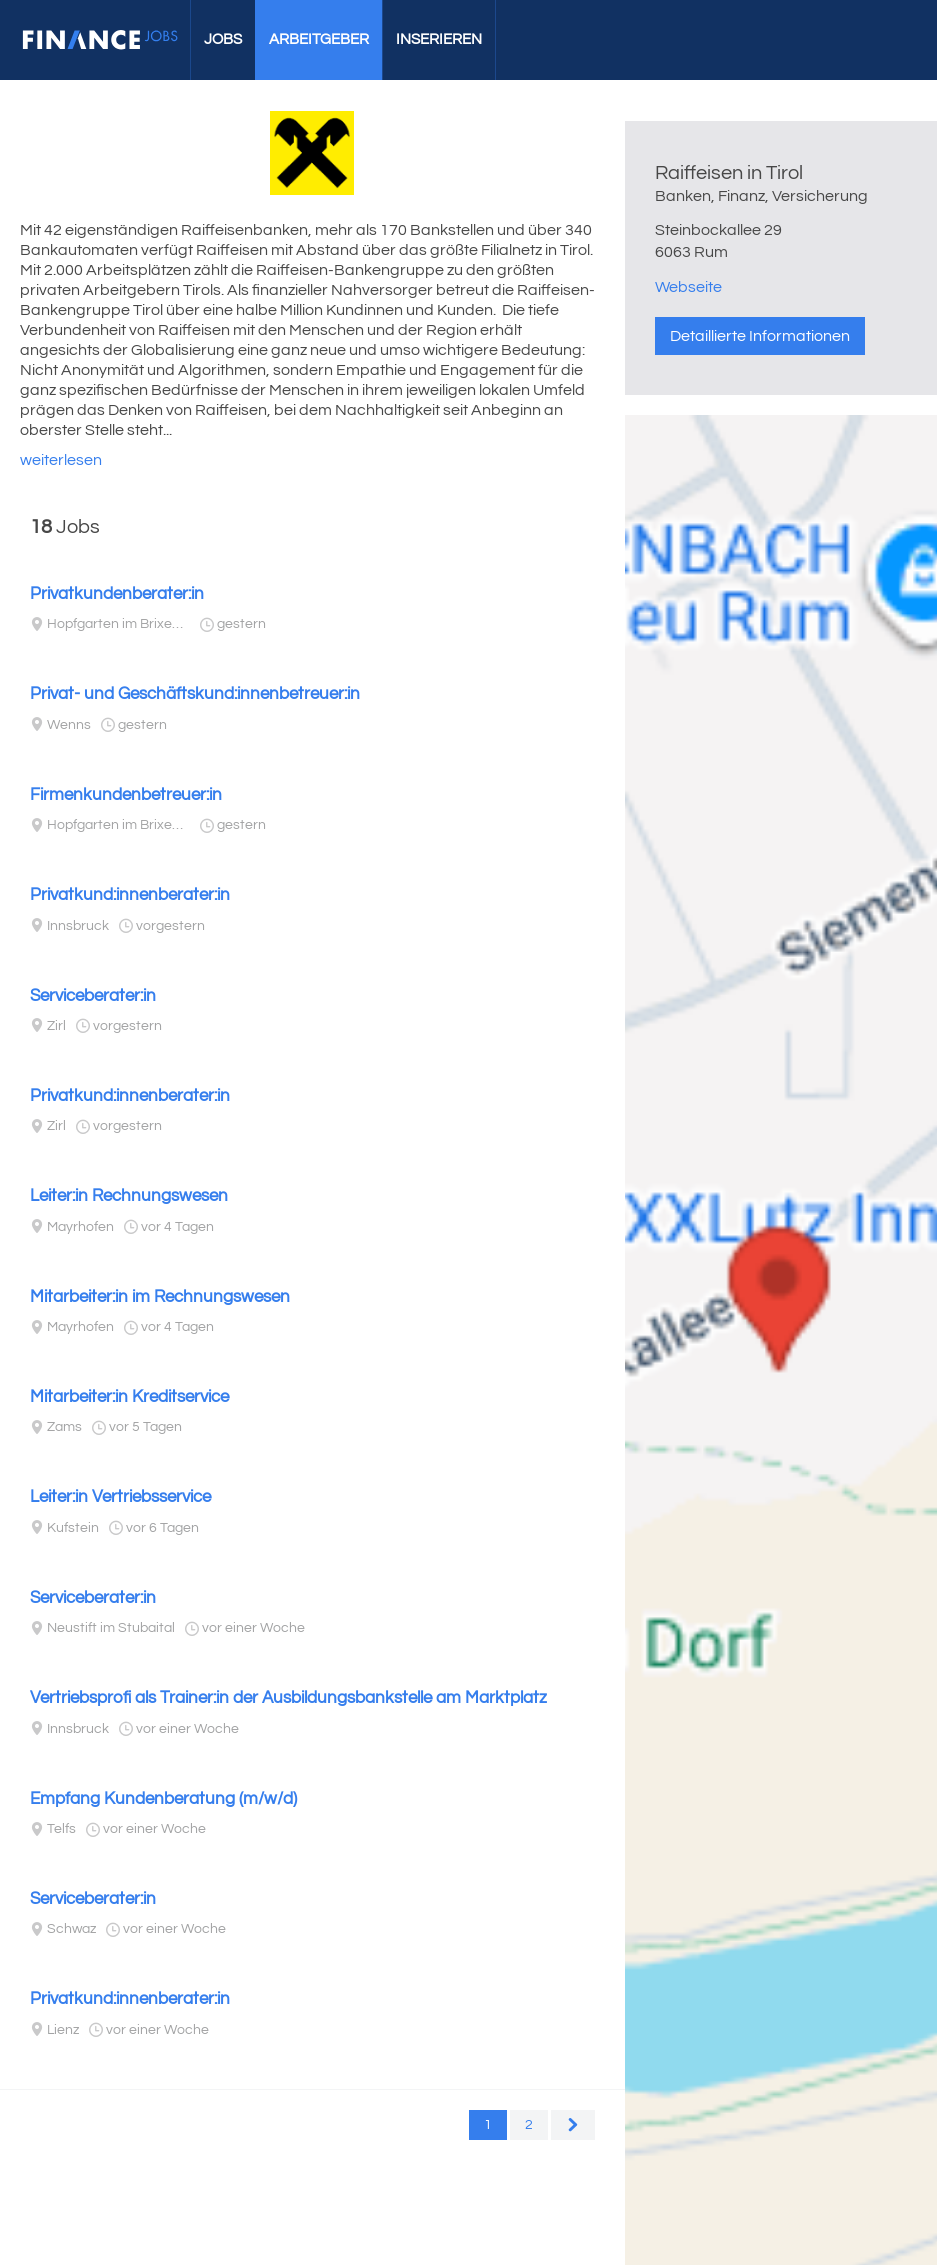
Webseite (688, 287)
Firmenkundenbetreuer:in (126, 795)
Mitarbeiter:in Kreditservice (129, 1397)
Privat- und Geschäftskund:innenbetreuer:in (195, 694)
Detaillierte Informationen (760, 336)
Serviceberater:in (93, 996)
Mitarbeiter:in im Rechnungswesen (160, 1297)
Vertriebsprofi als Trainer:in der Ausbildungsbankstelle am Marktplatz (288, 1698)
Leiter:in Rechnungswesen (129, 1196)
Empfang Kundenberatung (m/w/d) (163, 1799)
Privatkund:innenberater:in (130, 895)
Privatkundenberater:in (117, 594)
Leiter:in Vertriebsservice (120, 1497)
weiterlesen (61, 460)
